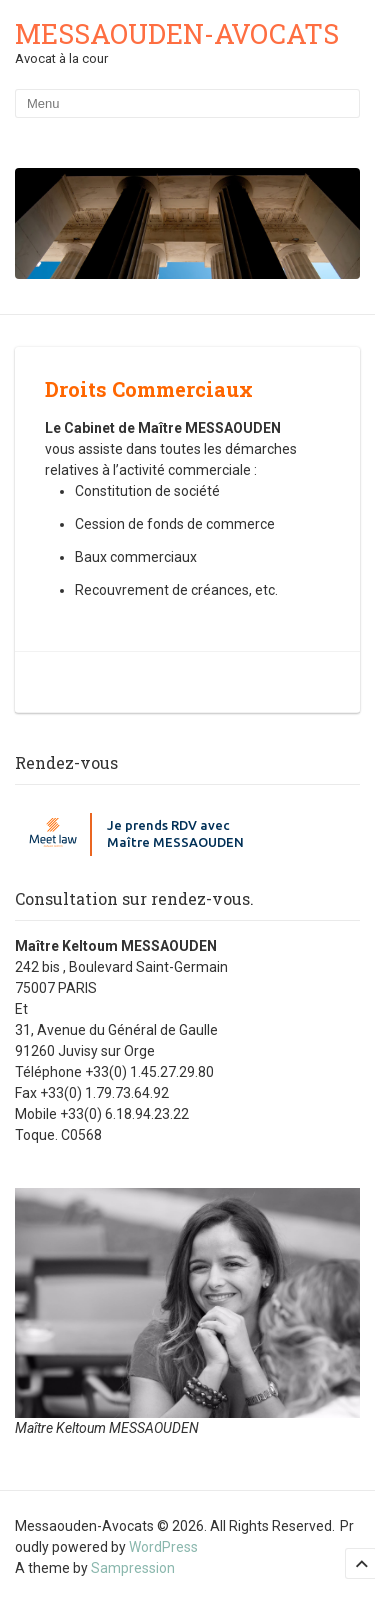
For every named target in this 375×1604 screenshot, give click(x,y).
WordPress (163, 1547)
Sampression (133, 1568)
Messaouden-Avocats (177, 33)
